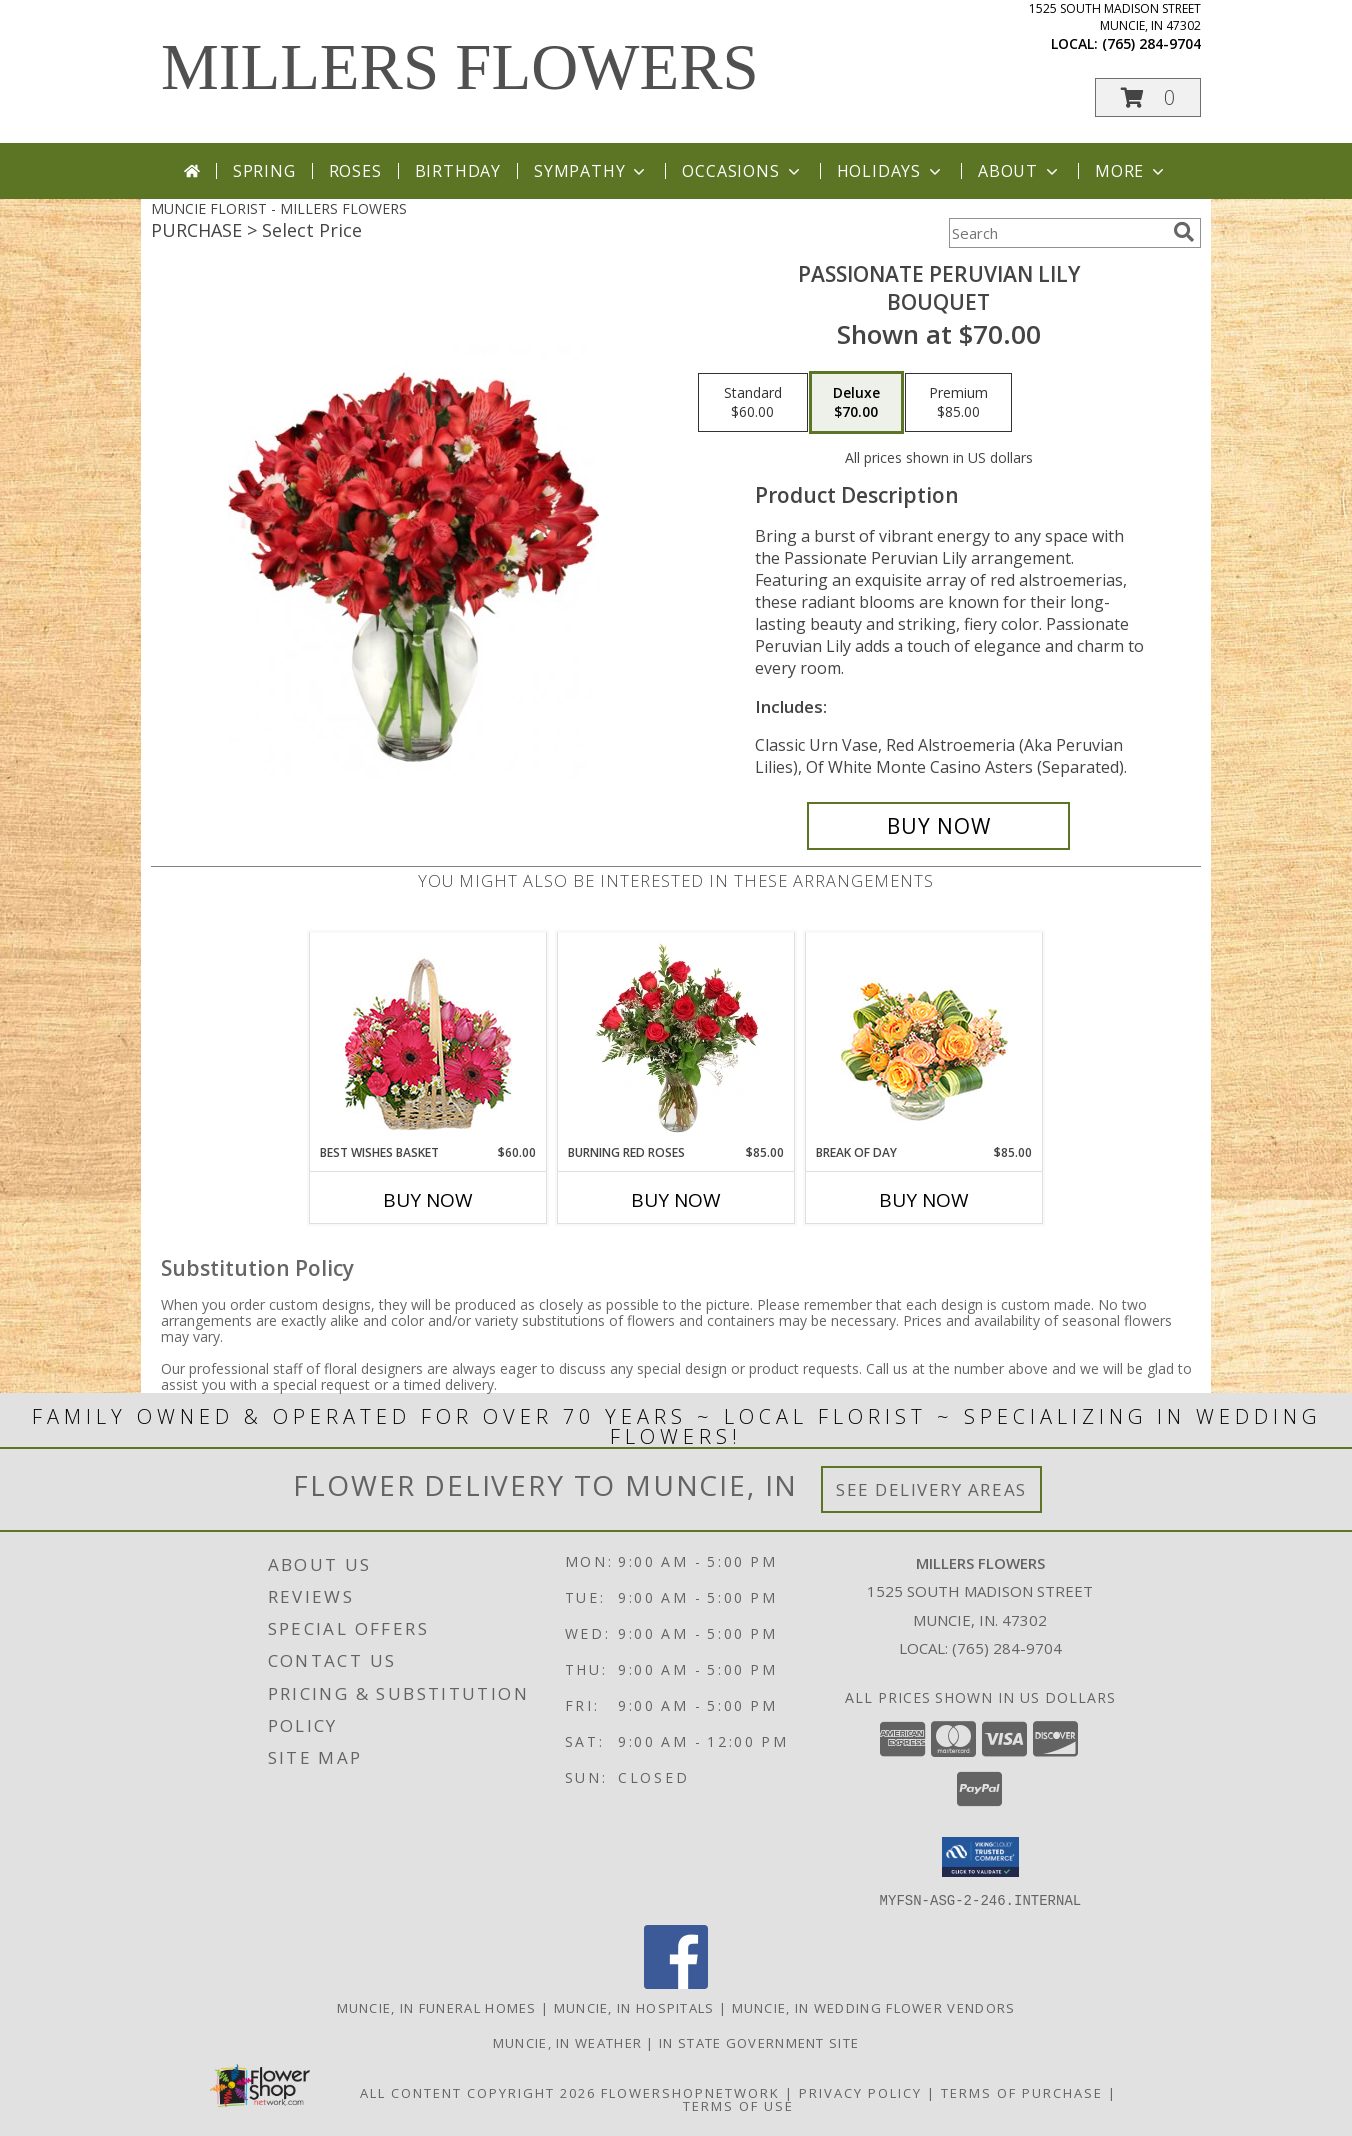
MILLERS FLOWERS (460, 67)
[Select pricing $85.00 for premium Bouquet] (958, 403)
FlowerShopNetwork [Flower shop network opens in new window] (690, 2092)
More (1131, 171)
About (1020, 171)
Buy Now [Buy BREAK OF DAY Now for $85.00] (924, 1200)
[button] (1148, 97)
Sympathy (591, 171)
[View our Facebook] (676, 1982)
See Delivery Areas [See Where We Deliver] (931, 1489)
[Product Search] (1057, 233)
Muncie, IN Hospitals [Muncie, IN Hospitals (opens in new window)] (634, 2007)
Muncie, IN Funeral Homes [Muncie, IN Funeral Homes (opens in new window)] (437, 2007)
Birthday (458, 171)
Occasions (742, 171)
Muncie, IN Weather (567, 2042)
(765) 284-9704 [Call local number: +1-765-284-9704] (1151, 43)
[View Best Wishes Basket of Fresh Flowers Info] (428, 1038)
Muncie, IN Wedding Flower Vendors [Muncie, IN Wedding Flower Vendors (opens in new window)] (874, 2007)
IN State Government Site (759, 2042)
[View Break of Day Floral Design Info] (924, 1038)
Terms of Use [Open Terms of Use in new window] (738, 2105)
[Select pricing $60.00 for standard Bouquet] (753, 403)
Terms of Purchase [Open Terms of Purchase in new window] (1022, 2092)
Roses (355, 171)
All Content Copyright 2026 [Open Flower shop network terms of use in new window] (478, 2092)
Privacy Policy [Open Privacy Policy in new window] (860, 2092)
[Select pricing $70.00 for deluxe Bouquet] (856, 403)
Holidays (891, 171)
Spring (264, 171)
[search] (1184, 232)
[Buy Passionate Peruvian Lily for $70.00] (938, 826)
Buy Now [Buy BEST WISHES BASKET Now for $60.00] (428, 1200)
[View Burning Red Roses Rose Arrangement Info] (676, 1038)
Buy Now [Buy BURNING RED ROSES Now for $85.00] (676, 1200)
